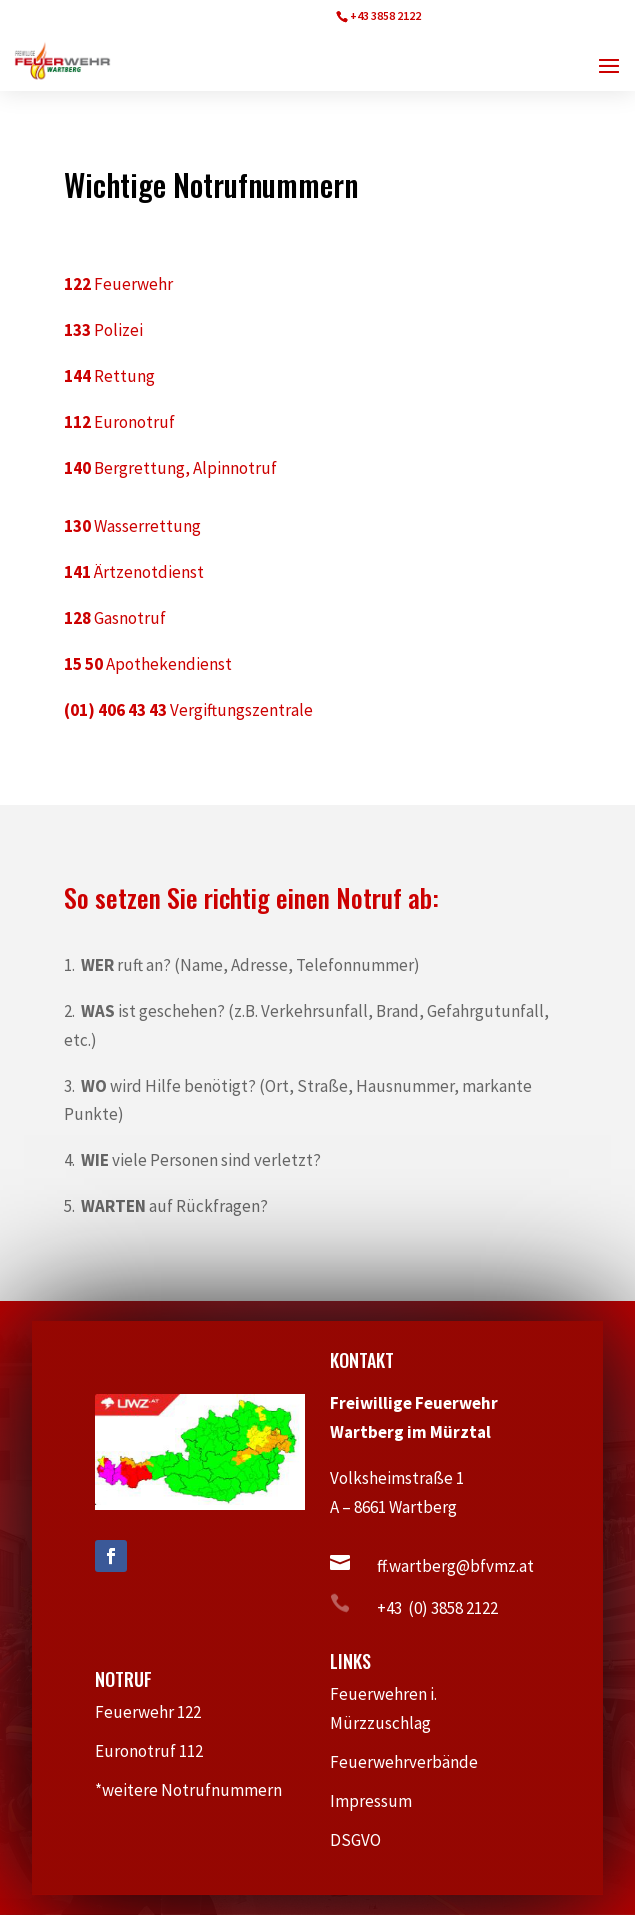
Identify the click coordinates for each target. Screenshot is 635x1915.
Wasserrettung (132, 526)
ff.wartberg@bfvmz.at (455, 1566)
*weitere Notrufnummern (198, 1790)
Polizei (103, 330)
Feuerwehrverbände (414, 1762)
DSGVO (365, 1840)
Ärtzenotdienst (134, 572)
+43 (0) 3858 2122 (437, 1608)
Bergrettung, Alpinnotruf (170, 468)
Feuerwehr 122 (156, 1712)
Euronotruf (119, 422)
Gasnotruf (115, 618)
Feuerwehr (118, 284)
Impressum (379, 1801)
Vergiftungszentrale (188, 710)
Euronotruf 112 (159, 1751)
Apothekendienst (148, 664)
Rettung (109, 376)
